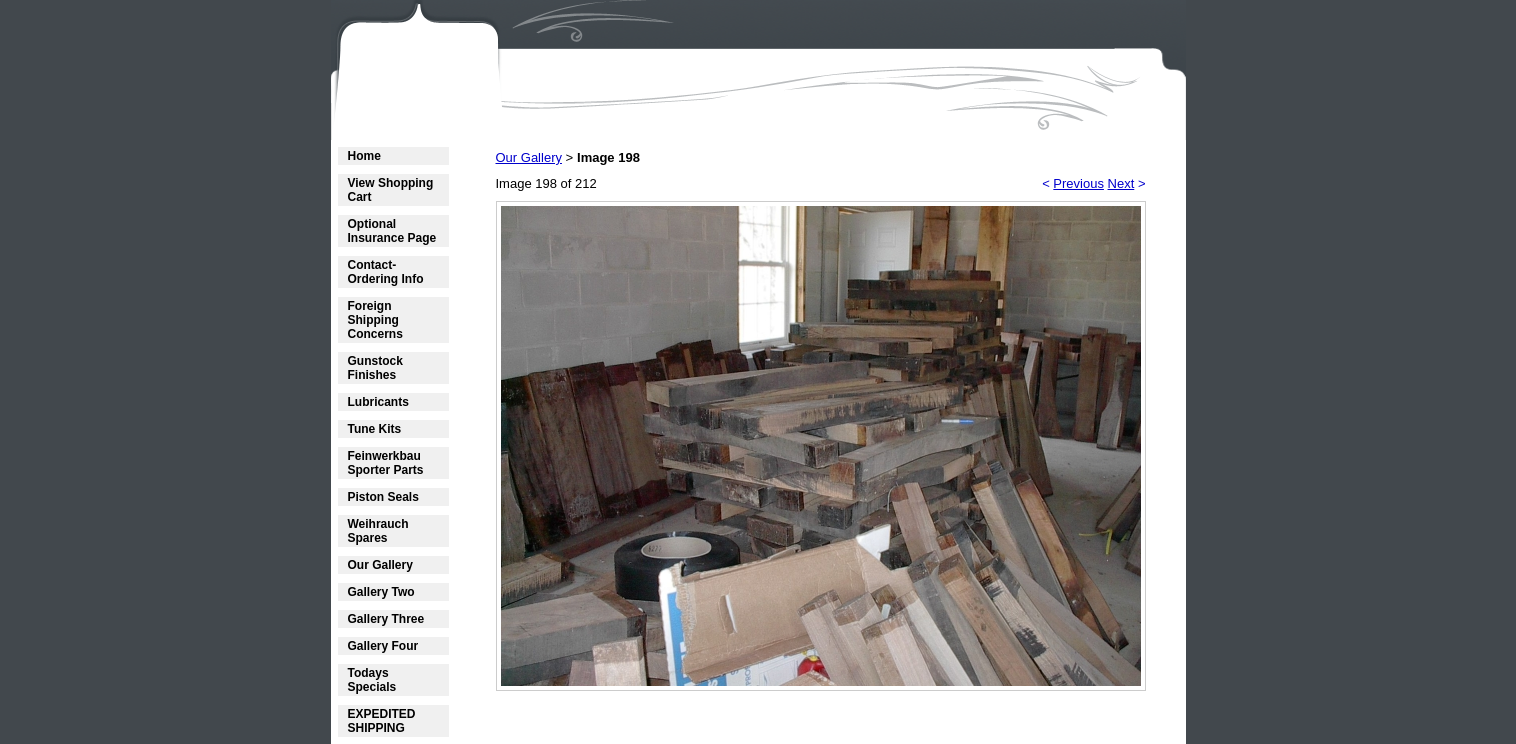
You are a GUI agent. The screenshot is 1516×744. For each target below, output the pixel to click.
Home (364, 156)
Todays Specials (372, 680)
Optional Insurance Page (392, 231)
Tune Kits (375, 429)
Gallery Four (383, 646)
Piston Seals (383, 497)
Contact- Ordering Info (386, 272)
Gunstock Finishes (375, 368)
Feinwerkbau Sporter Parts (386, 463)
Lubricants (378, 402)
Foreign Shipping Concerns (375, 320)
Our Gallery (380, 565)
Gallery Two (381, 592)
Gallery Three (386, 619)
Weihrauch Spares (378, 531)
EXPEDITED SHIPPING (382, 721)
